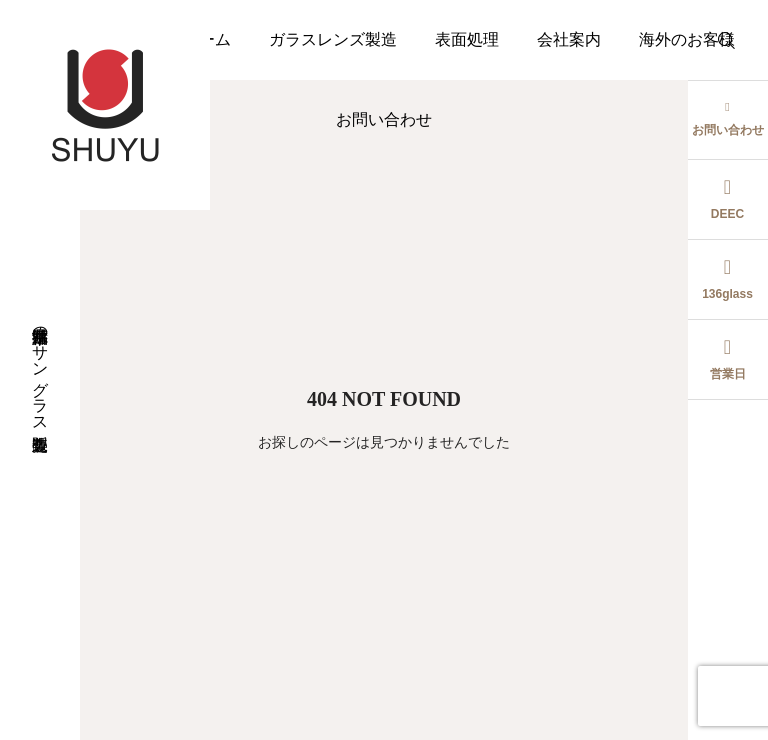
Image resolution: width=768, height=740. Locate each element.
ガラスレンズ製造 (333, 39)
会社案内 (569, 39)
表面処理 (467, 39)
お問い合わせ (384, 119)
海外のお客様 (687, 39)
